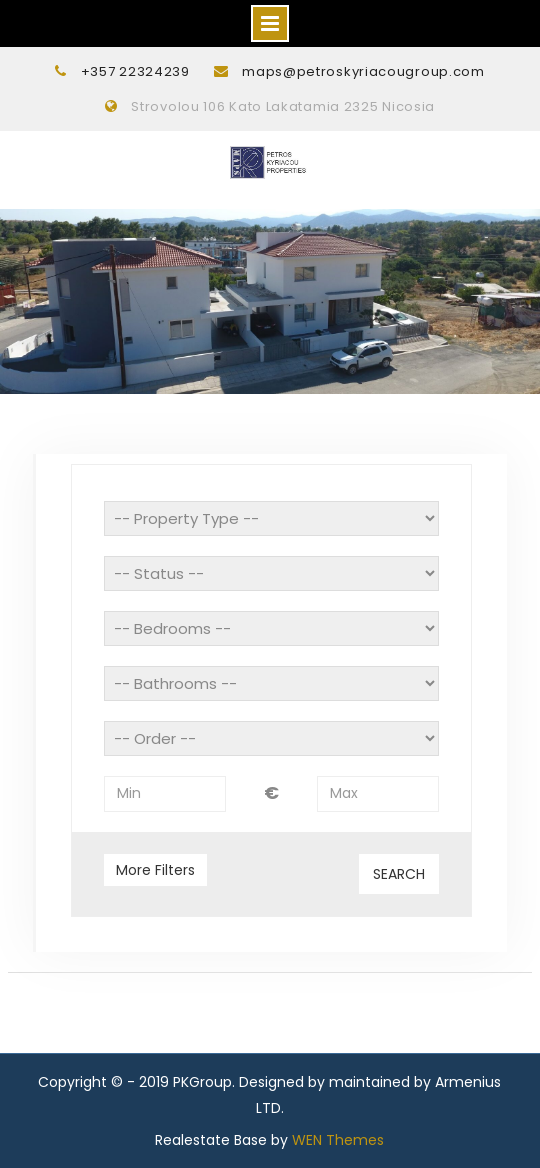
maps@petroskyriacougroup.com (363, 71)
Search (399, 874)
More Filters (155, 870)
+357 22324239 (135, 71)
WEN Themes (338, 1140)
